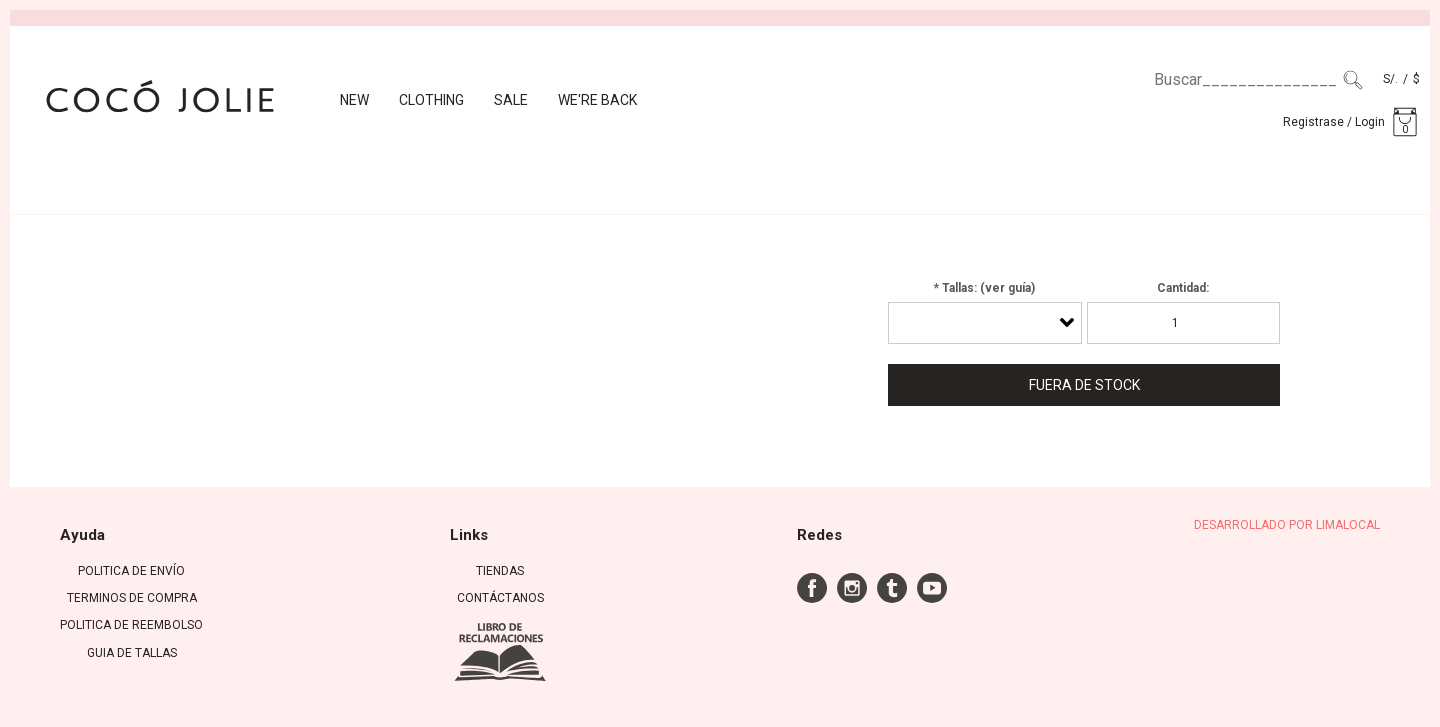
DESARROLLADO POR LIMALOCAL (1287, 525)
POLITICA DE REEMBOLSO (131, 625)
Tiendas (500, 571)
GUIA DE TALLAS (132, 653)
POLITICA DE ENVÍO (131, 571)
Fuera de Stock (1084, 385)
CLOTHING (431, 100)
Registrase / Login (1334, 122)
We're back (597, 100)
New (354, 100)
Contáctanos (500, 598)
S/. (1390, 79)
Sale (511, 100)
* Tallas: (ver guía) (984, 288)
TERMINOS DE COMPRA (132, 598)
